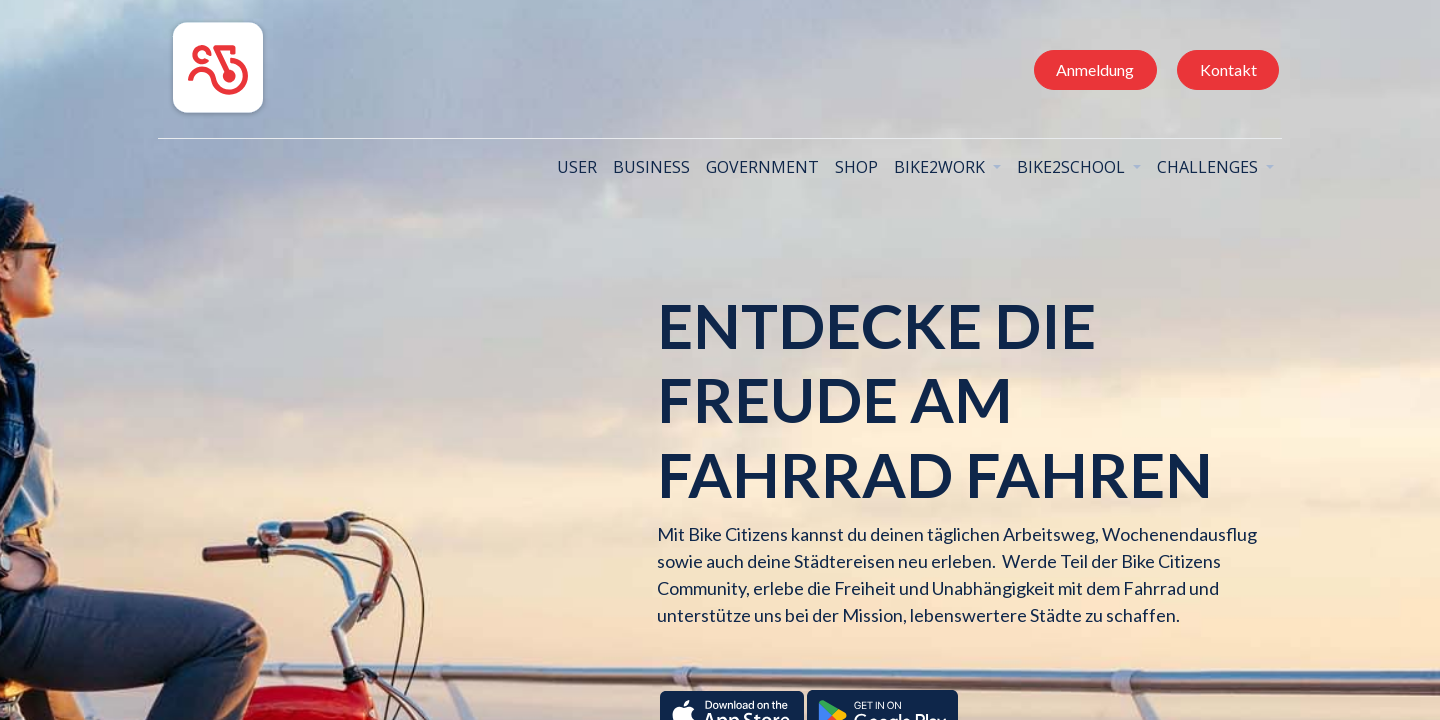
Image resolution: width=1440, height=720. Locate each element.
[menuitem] (570, 167)
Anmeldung (1088, 69)
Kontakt (1220, 69)
